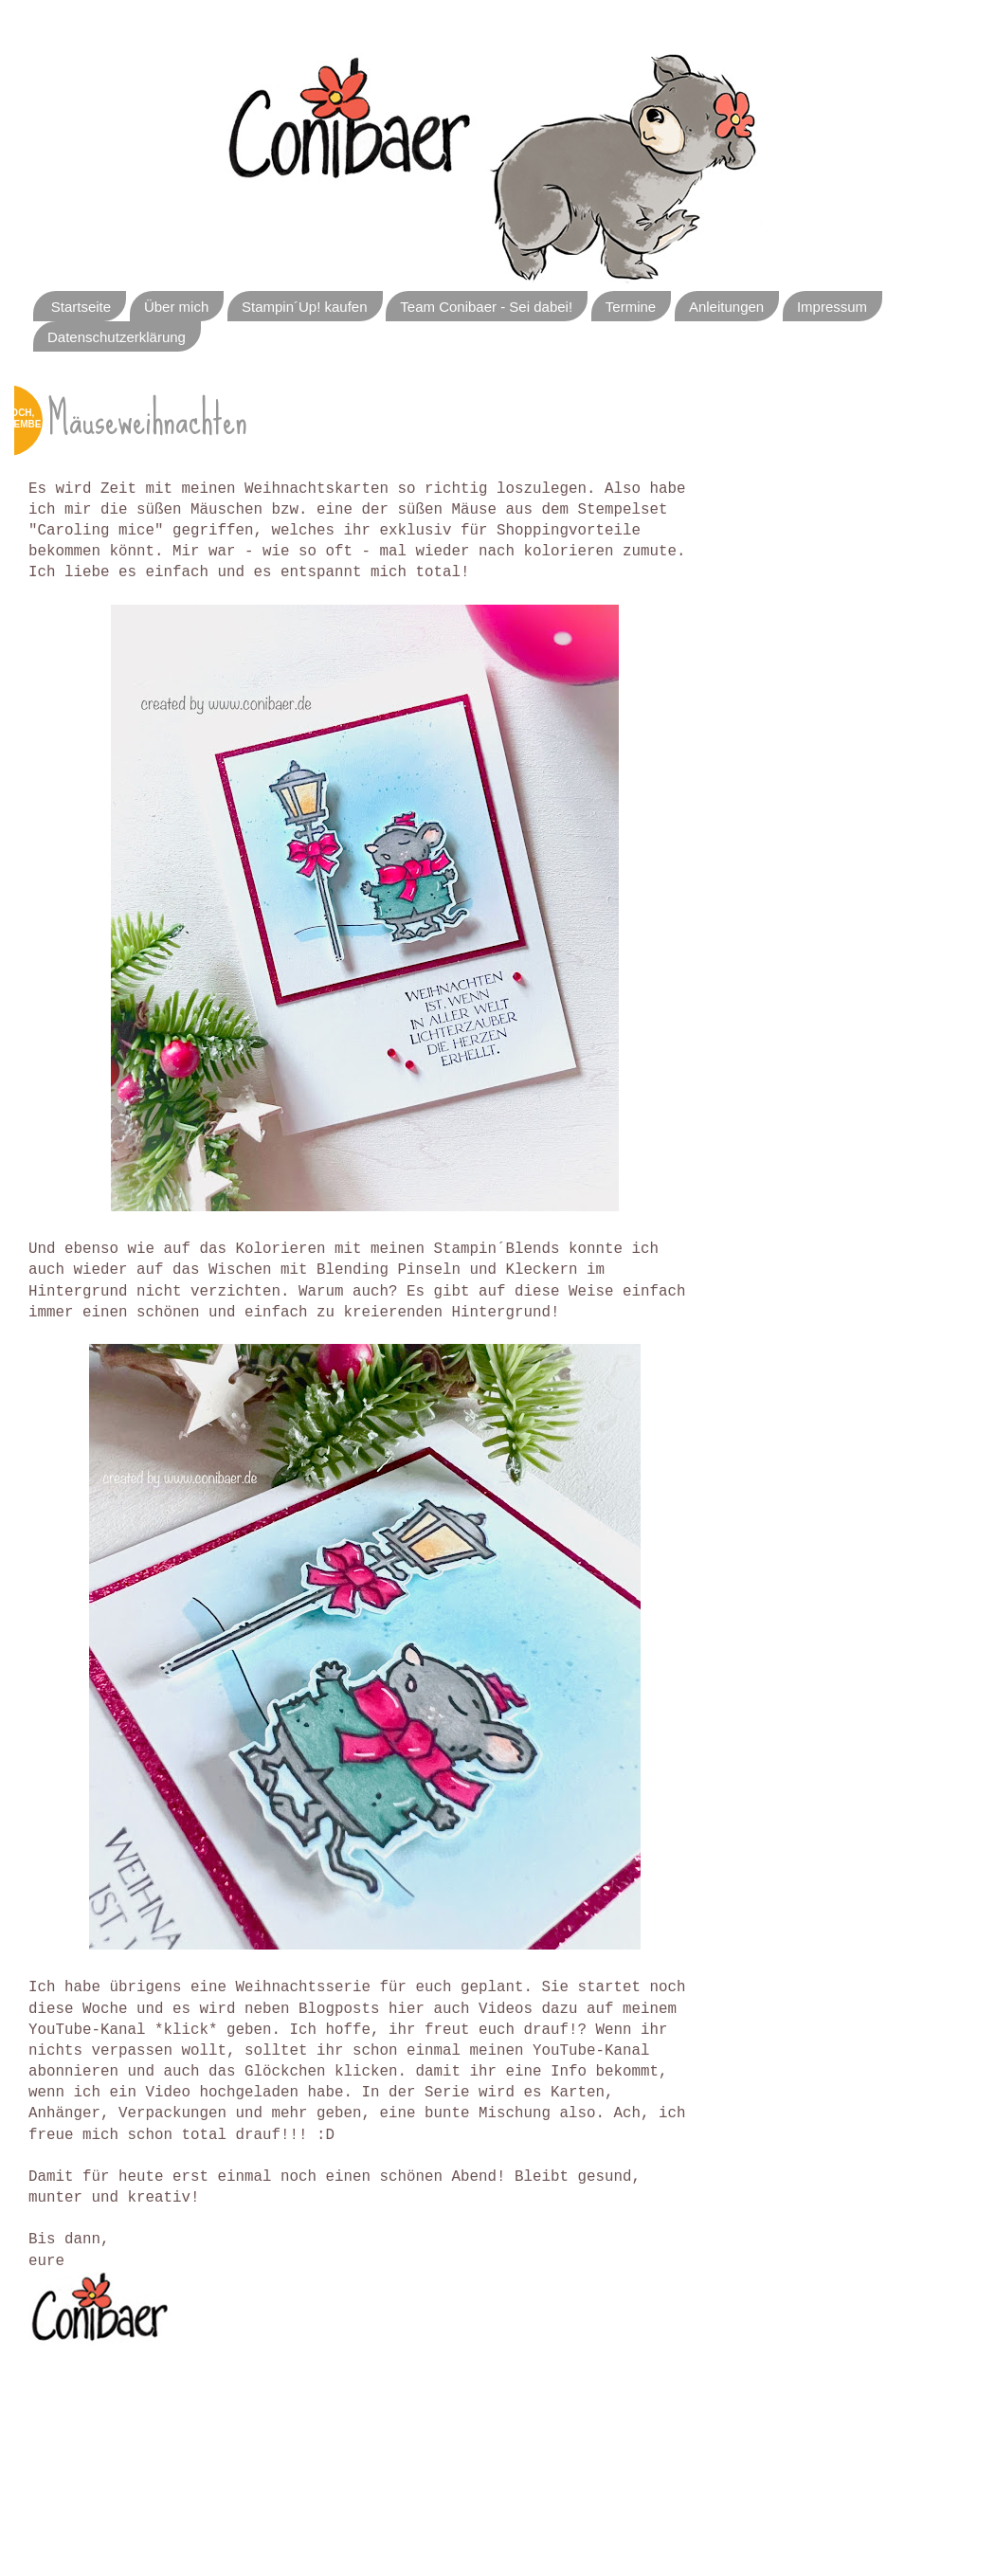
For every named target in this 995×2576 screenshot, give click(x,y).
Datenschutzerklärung (116, 337)
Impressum (832, 307)
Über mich (176, 307)
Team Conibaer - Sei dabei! (486, 307)
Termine (631, 307)
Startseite (81, 307)
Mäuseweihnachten (147, 419)
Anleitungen (726, 307)
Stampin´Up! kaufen (305, 307)
